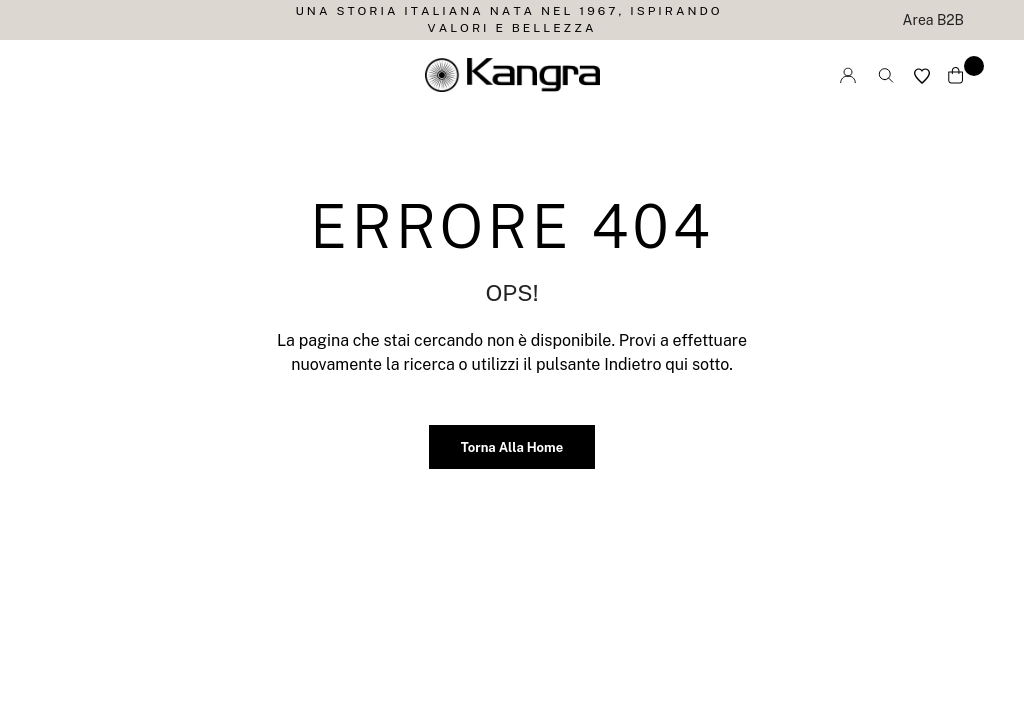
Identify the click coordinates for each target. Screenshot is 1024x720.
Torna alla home (512, 447)
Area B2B (933, 20)
